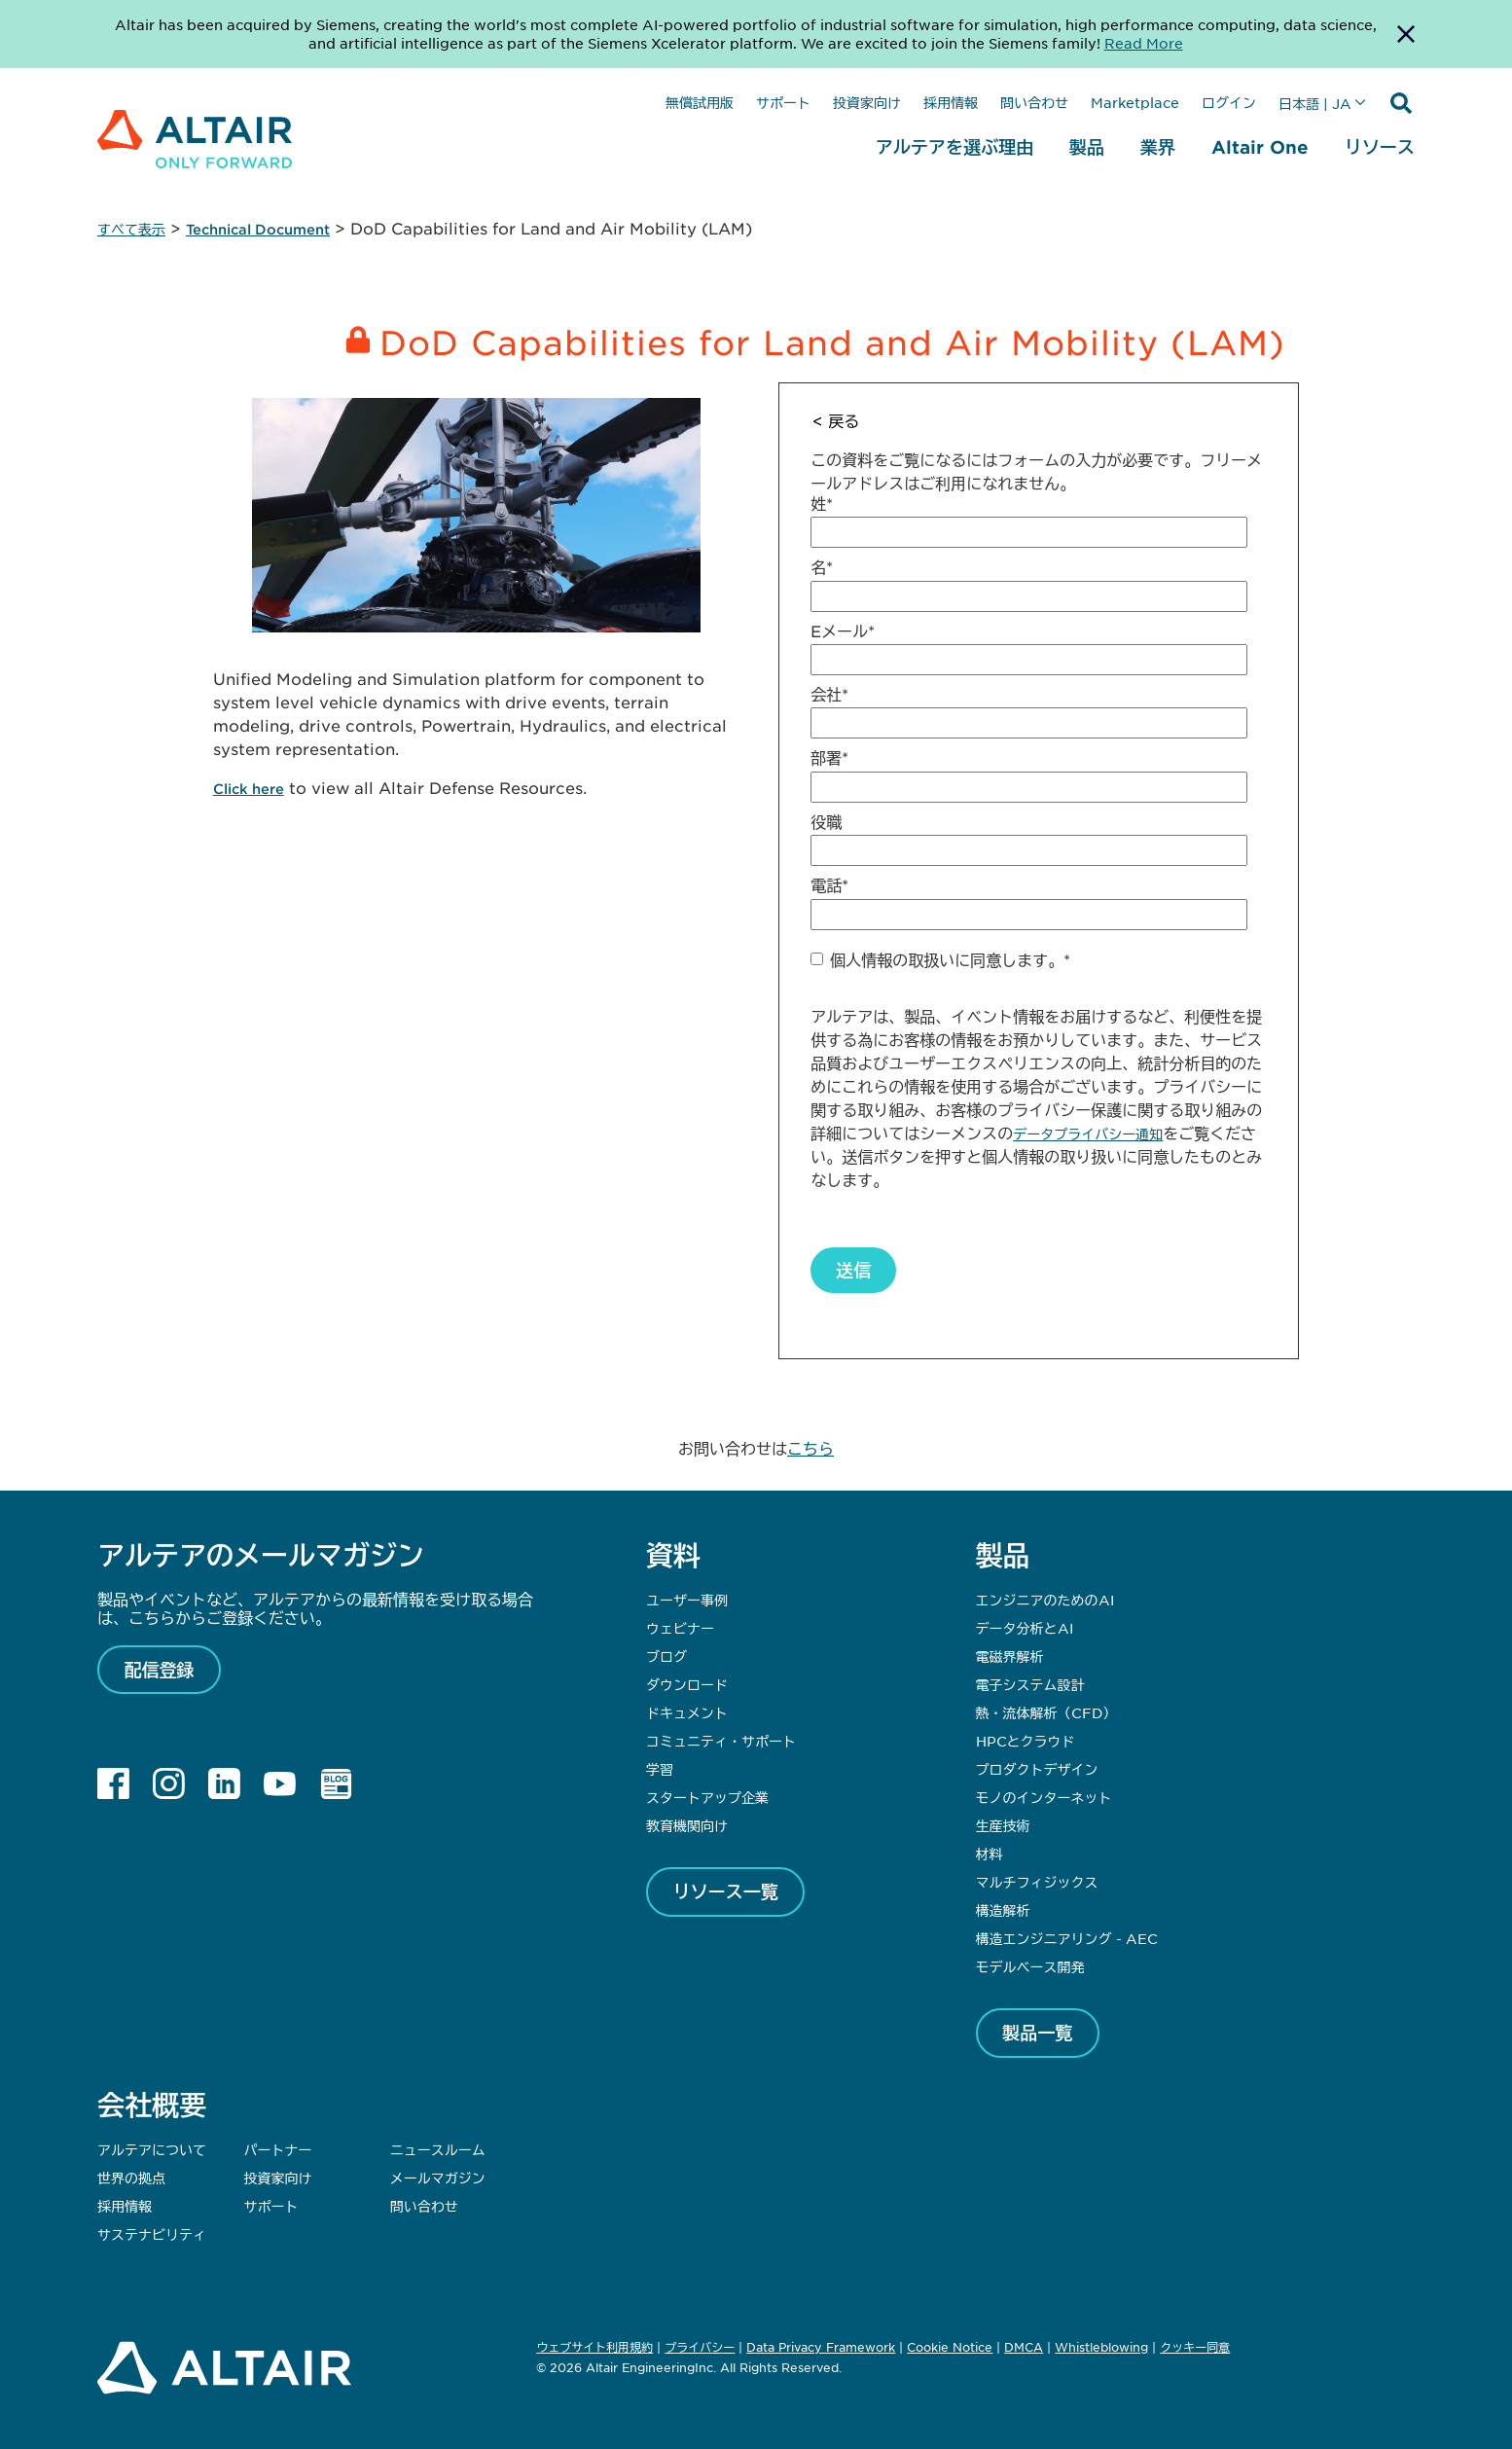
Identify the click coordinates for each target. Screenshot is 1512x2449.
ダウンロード (687, 1684)
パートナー (277, 2149)
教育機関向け (687, 1825)
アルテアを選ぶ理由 (954, 147)
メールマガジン (438, 2177)
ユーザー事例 (687, 1599)
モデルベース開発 (1030, 1966)
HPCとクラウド (1025, 1740)
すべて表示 (131, 229)
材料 (989, 1853)
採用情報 (950, 102)
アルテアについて (151, 2149)
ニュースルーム (438, 2149)
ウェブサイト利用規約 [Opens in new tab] (594, 2347)
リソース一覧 (725, 1891)
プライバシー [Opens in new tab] (700, 2347)
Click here (248, 788)
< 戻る (835, 420)
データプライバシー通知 (1088, 1134)
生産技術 (1003, 1825)
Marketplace (1135, 102)
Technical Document (258, 229)
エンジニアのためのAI (1045, 1599)
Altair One (1260, 147)
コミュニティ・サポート (721, 1740)
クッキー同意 (1195, 2348)
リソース (1380, 147)
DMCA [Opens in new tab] (1023, 2347)
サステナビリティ (151, 2234)
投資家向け (867, 102)
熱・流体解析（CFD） (1046, 1712)
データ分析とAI (1024, 1628)
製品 (1086, 147)
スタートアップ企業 (707, 1797)
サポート (783, 102)
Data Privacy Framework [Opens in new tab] (820, 2347)
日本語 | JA (1314, 103)
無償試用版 (700, 102)
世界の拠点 (131, 2177)
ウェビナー (680, 1628)
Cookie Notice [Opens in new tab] (949, 2347)
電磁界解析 (1010, 1656)
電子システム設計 (1030, 1684)
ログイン (1229, 102)
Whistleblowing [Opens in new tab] (1101, 2347)
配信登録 (160, 1669)
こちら (810, 1448)
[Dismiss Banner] (1406, 34)
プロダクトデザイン (1037, 1769)
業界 (1157, 147)
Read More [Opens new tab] (1143, 43)
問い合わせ (1034, 102)
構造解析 (1003, 1910)
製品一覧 (1037, 2032)
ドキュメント (687, 1712)
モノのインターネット (1044, 1797)
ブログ (666, 1656)
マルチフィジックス (1037, 1882)
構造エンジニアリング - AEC (1067, 1938)
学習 (659, 1769)
